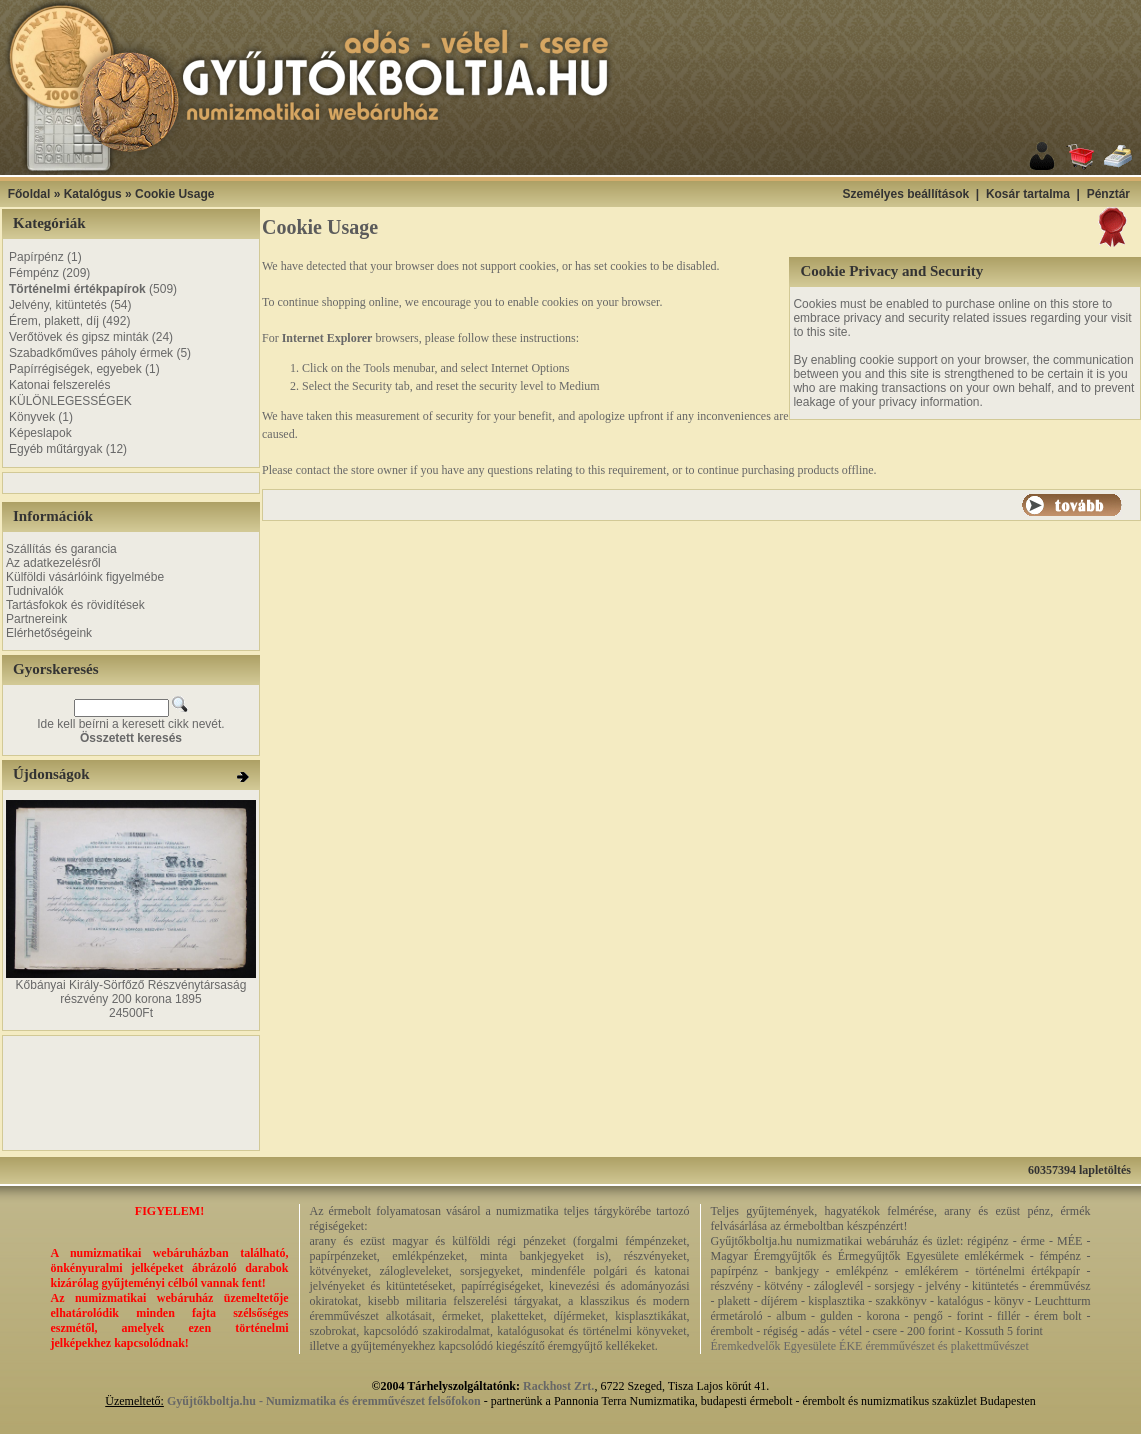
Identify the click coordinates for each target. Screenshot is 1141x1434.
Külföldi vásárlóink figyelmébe (85, 577)
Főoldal (29, 194)
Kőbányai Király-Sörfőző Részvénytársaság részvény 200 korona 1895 (131, 992)
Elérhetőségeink (49, 633)
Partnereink (36, 619)
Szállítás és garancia (61, 549)
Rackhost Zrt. (558, 1386)
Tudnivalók (35, 591)
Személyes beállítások (905, 194)
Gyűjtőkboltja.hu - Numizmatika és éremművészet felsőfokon (324, 1401)
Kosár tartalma (1028, 194)
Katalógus (93, 194)
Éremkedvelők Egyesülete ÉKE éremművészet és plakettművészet (870, 1346)
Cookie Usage (174, 194)
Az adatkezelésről (53, 563)
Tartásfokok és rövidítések (75, 605)
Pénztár (1108, 194)
